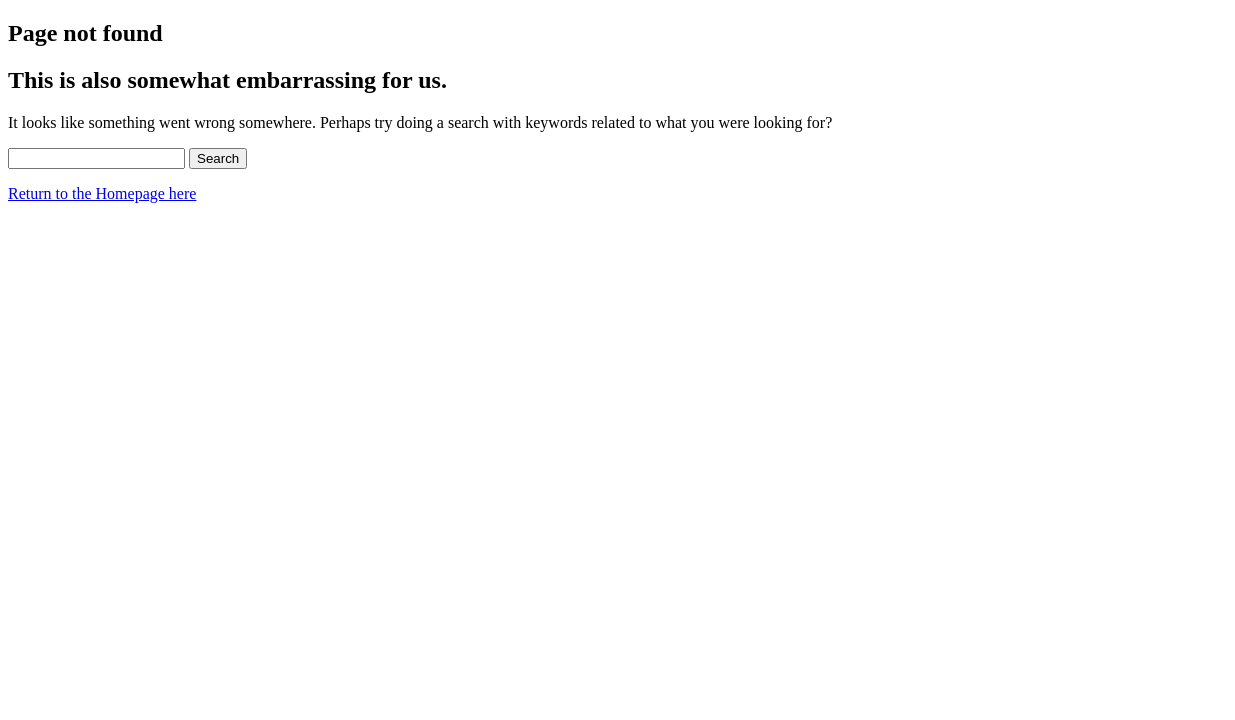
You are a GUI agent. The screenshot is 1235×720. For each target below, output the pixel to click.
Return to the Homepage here (102, 193)
